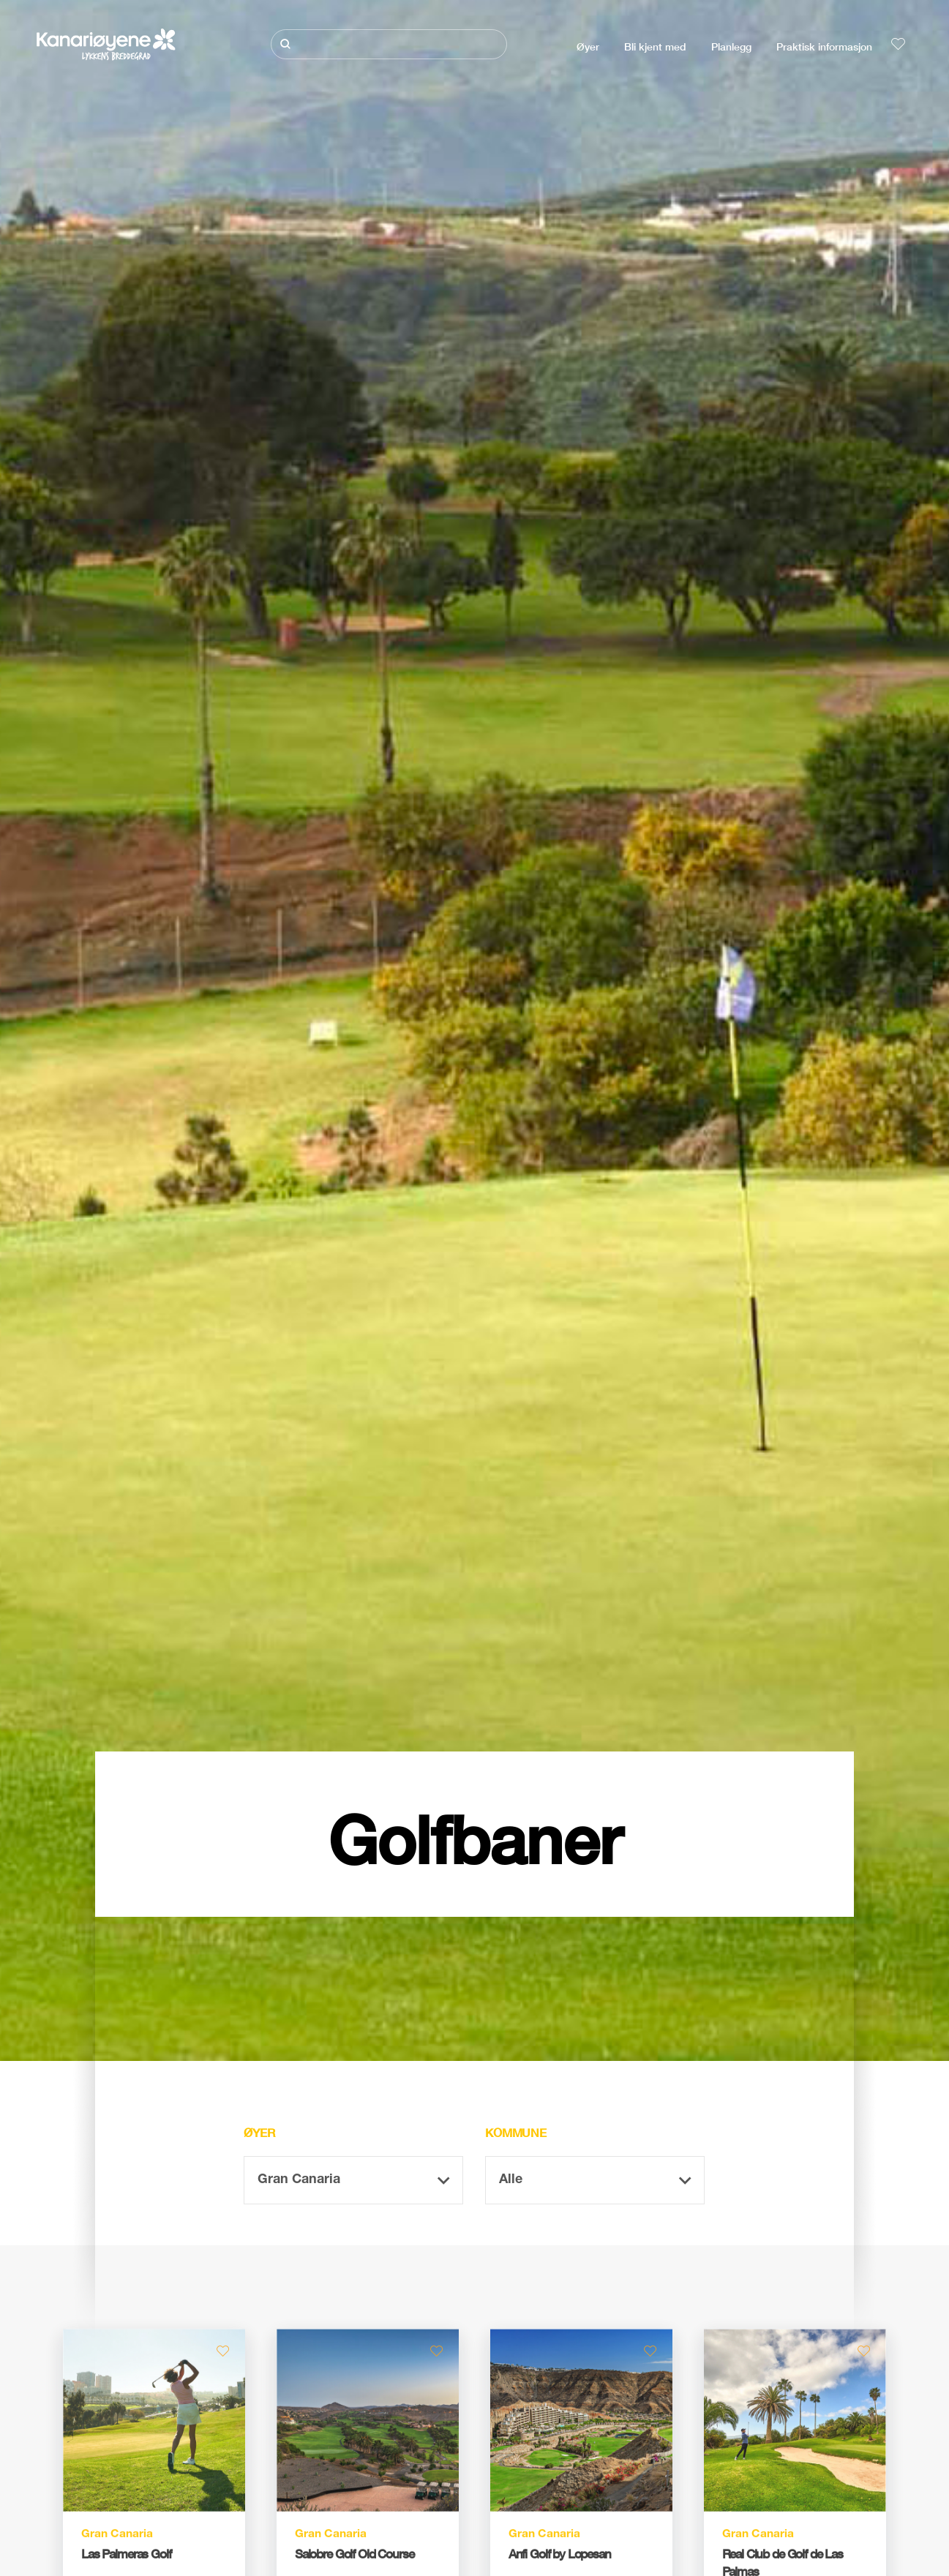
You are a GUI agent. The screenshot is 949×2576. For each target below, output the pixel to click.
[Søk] (389, 44)
